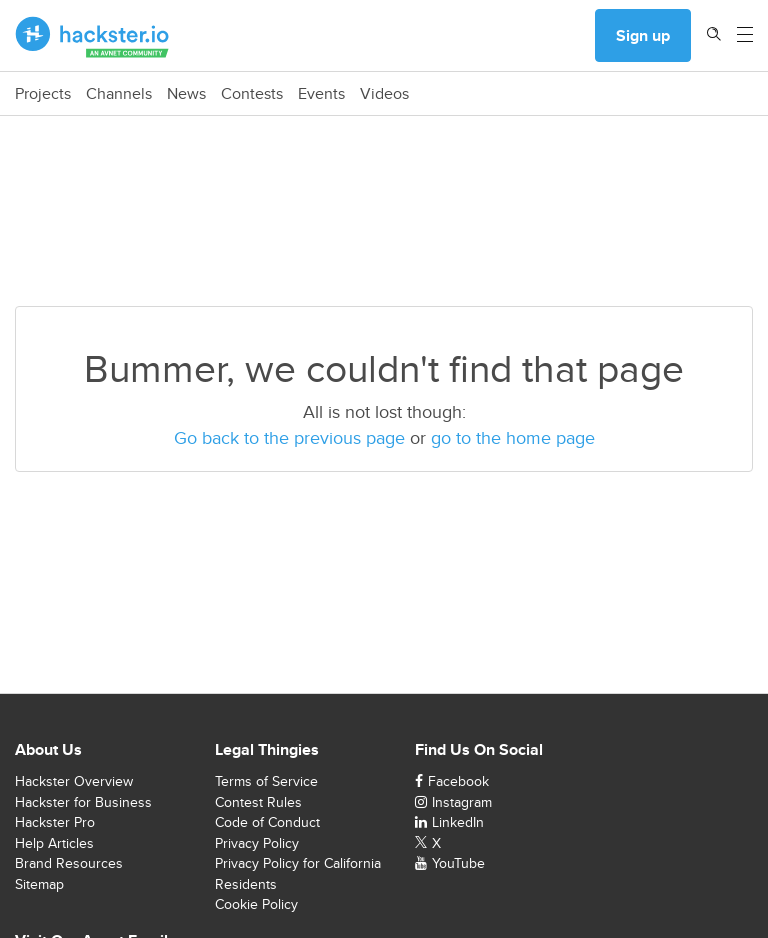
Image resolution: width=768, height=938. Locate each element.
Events (321, 94)
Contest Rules (258, 802)
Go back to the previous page (289, 437)
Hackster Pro (55, 822)
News (186, 94)
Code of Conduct (267, 822)
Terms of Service (266, 781)
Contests (252, 94)
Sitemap (39, 884)
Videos (384, 94)
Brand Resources (69, 863)
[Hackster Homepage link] (92, 36)
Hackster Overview (74, 781)
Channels (119, 94)
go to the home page (513, 437)
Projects (43, 94)
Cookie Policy (256, 904)
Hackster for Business (83, 802)
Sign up (643, 35)
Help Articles (54, 843)
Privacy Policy (257, 843)
